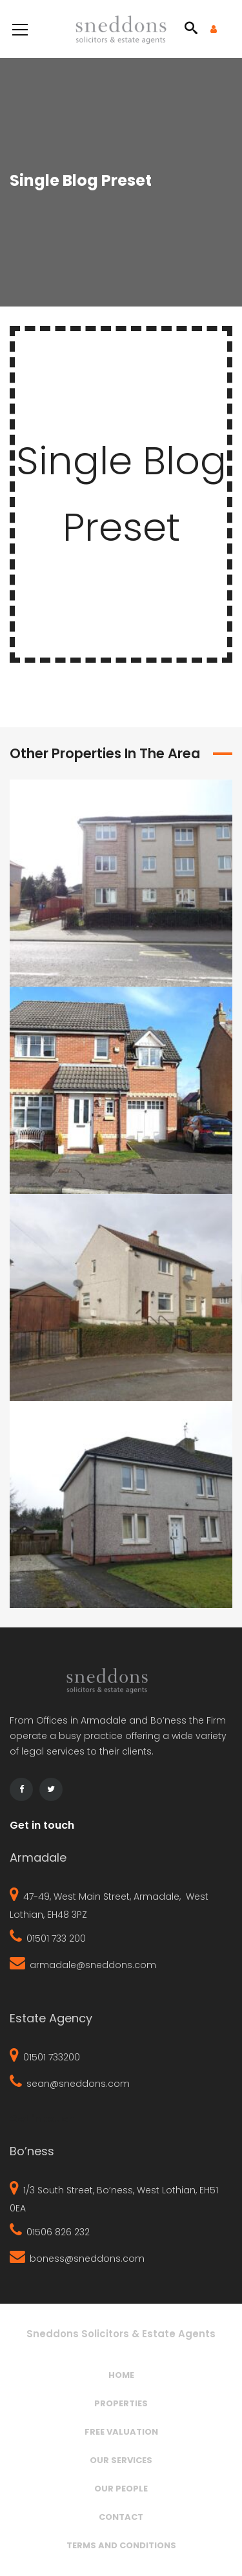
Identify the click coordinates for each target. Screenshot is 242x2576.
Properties (121, 2403)
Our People (121, 2488)
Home (121, 2375)
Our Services (121, 2460)
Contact (121, 2517)
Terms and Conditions (121, 2545)
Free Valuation (121, 2432)
